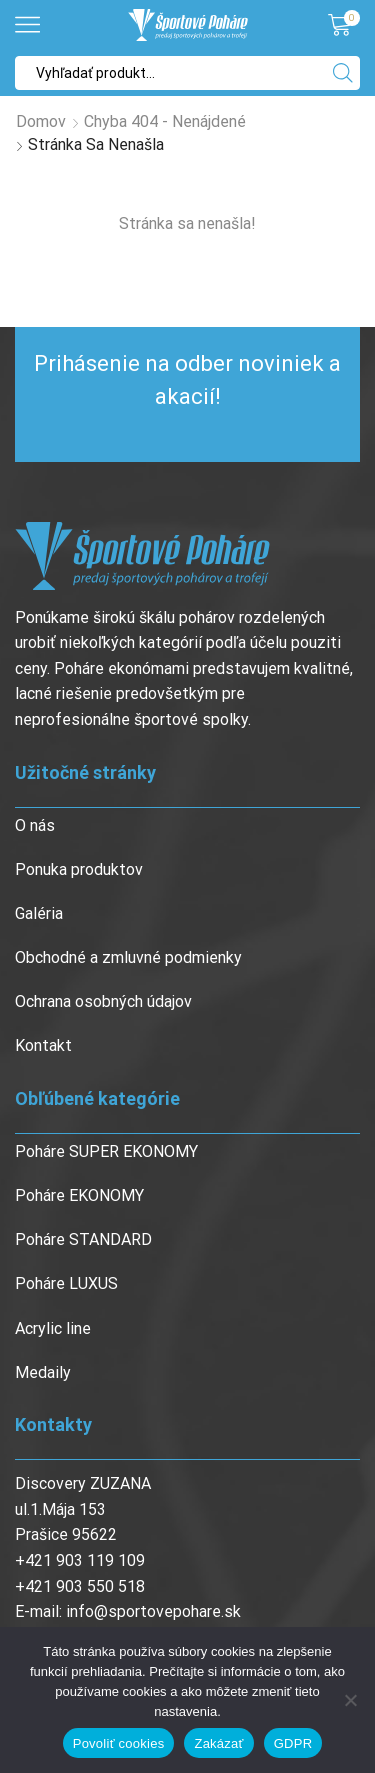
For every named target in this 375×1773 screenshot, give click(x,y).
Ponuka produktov (79, 869)
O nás (35, 825)
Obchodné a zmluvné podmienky (128, 957)
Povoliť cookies (119, 1743)
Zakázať (218, 1743)
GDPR (293, 1743)
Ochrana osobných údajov (103, 1001)
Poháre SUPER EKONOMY (106, 1151)
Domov (41, 121)
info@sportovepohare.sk (153, 1611)
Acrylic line (53, 1328)
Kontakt (43, 1045)
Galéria (39, 913)
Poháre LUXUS (66, 1283)
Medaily (43, 1372)
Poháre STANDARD (83, 1239)
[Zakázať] (350, 1700)
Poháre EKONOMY (79, 1195)
